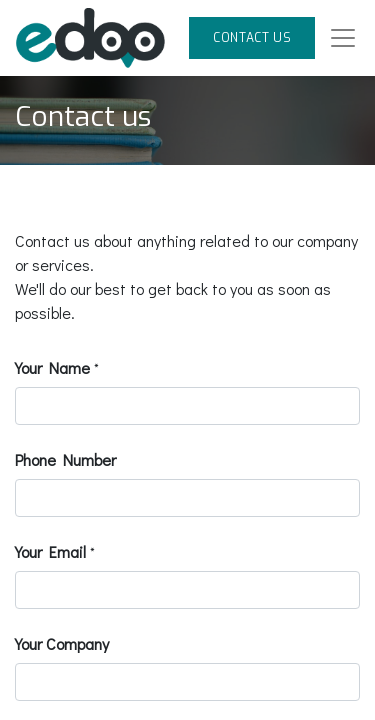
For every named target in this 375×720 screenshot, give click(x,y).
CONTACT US (252, 38)
